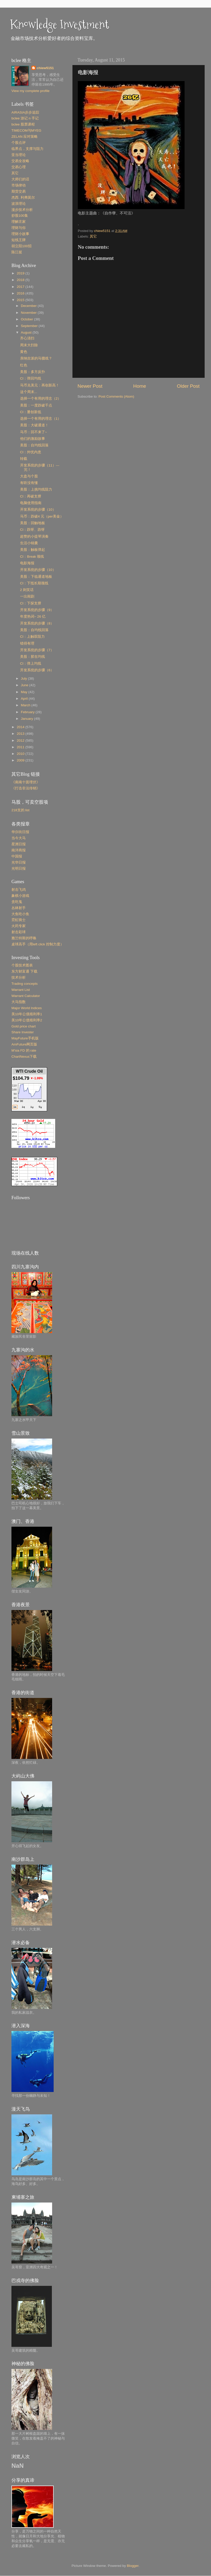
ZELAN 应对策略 (24, 136)
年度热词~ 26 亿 (33, 616)
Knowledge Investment (59, 24)
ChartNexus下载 (24, 1056)
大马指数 (18, 1002)
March (26, 705)
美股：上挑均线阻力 (36, 489)
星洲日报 (18, 844)
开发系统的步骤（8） (37, 623)
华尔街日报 (20, 832)
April (25, 698)
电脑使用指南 (30, 503)
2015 (21, 300)
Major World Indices (26, 1008)
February (28, 712)
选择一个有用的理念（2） (40, 398)
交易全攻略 (20, 161)
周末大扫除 (29, 345)
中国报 (16, 856)
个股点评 (18, 143)
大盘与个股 (29, 476)
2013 (21, 734)
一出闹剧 (27, 596)
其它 (93, 236)
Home (139, 386)
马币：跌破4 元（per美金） (42, 516)
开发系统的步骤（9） (37, 610)
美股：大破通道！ (34, 425)
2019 (21, 273)
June (25, 685)
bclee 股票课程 (23, 124)
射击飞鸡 (18, 890)
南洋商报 (18, 850)
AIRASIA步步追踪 (25, 112)
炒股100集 (19, 215)
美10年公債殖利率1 (26, 1014)
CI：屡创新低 (30, 412)
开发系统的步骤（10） (38, 509)
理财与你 (18, 228)
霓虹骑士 (18, 920)
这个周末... (28, 392)
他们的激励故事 (32, 439)
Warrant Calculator (25, 996)
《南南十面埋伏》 (25, 782)
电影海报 (27, 563)
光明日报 (18, 868)
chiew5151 (45, 68)
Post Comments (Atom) (116, 396)
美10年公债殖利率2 (26, 1020)
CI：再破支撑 (30, 496)
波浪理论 (18, 204)
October (27, 319)
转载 (23, 459)
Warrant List (20, 990)
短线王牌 (18, 240)
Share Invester (22, 1032)
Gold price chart (23, 1026)
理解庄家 (18, 222)
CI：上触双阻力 (32, 636)
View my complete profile (30, 91)
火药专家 (18, 926)
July (24, 678)
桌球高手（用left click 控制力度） (37, 944)
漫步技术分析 (22, 210)
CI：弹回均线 (30, 378)
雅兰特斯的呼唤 (23, 938)
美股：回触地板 (32, 523)
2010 (21, 754)
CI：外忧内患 (30, 452)
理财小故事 (20, 234)
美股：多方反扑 (32, 372)
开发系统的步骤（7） (37, 650)
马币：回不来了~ (33, 432)
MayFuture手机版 (25, 1038)
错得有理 (27, 643)
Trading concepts (24, 984)
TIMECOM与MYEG (26, 130)
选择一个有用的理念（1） (40, 418)
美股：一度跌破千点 (36, 405)
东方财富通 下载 (24, 971)
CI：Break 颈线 (32, 556)
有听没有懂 (29, 483)
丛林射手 (18, 908)
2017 (21, 287)
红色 (23, 365)
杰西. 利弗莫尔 (23, 197)
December (29, 306)
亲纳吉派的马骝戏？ (36, 358)
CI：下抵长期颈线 (34, 583)
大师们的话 (20, 179)
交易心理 (18, 167)
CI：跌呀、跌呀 (32, 530)
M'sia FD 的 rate (23, 1050)
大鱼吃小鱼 (20, 914)
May (24, 692)
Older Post (188, 386)
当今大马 (18, 838)
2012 (21, 740)
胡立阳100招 (21, 246)
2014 (21, 727)
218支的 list (20, 810)
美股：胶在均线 (32, 657)
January (27, 719)
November (29, 313)
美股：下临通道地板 (36, 577)
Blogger (133, 2566)
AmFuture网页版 (24, 1044)
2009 (21, 760)
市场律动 (18, 185)
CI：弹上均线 (30, 663)
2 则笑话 (27, 590)
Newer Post (90, 386)
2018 (21, 280)
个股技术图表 (22, 965)
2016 (21, 293)
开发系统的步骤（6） (37, 670)
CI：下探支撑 (30, 603)
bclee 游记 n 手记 (25, 118)
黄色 (23, 352)
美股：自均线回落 (34, 445)
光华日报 (18, 862)
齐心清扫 (27, 338)
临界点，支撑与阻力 (27, 149)
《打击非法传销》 (25, 788)
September (30, 326)
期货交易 (18, 191)
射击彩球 (18, 932)
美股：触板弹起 (32, 550)
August (27, 332)
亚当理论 (18, 155)
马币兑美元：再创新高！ (39, 385)
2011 (21, 747)
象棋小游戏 (20, 896)
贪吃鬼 (16, 902)
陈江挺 (16, 252)
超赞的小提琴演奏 (34, 536)
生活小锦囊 (29, 543)
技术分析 (18, 977)
